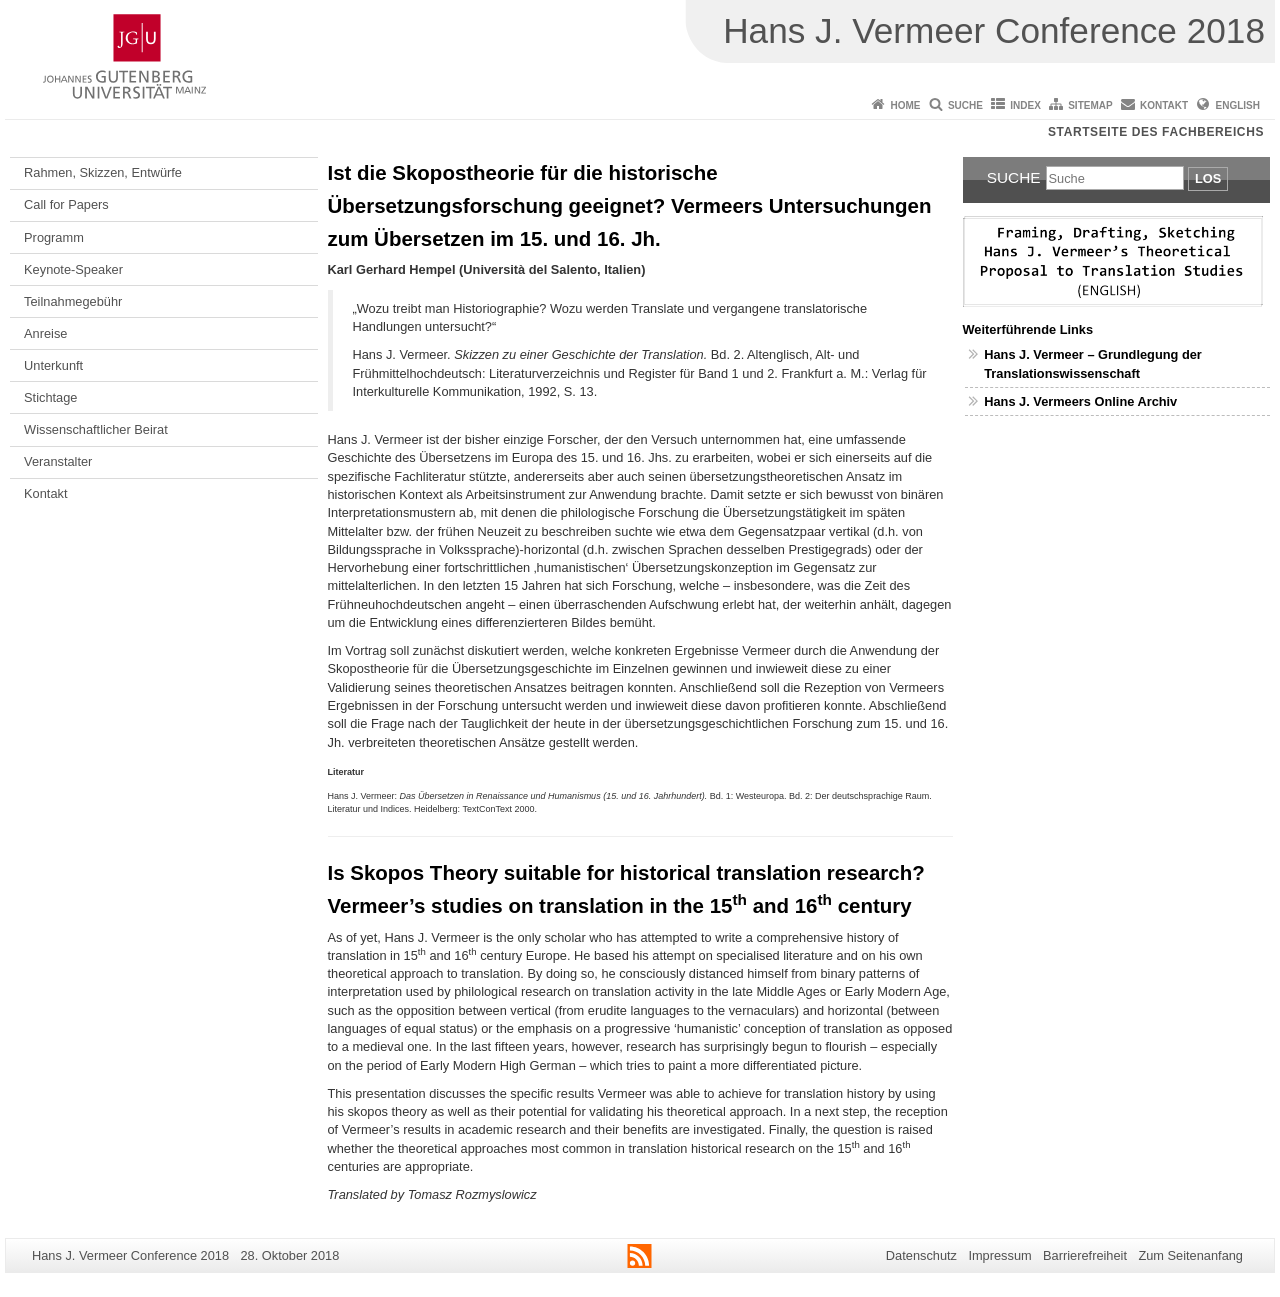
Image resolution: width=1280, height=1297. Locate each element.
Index (1025, 105)
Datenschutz (921, 1255)
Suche (965, 105)
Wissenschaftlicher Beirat (96, 429)
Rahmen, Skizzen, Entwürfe (103, 172)
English (1238, 105)
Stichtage (50, 397)
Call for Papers (66, 204)
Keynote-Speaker (73, 269)
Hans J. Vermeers (1039, 401)
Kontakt (1164, 105)
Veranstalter (58, 461)
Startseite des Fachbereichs (1156, 132)
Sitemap (1090, 105)
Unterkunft (53, 365)
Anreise (45, 333)
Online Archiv (1136, 401)
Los (1208, 178)
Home (906, 105)
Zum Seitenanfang (1190, 1255)
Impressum (999, 1255)
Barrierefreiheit (1085, 1255)
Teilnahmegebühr (73, 301)
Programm (54, 237)
